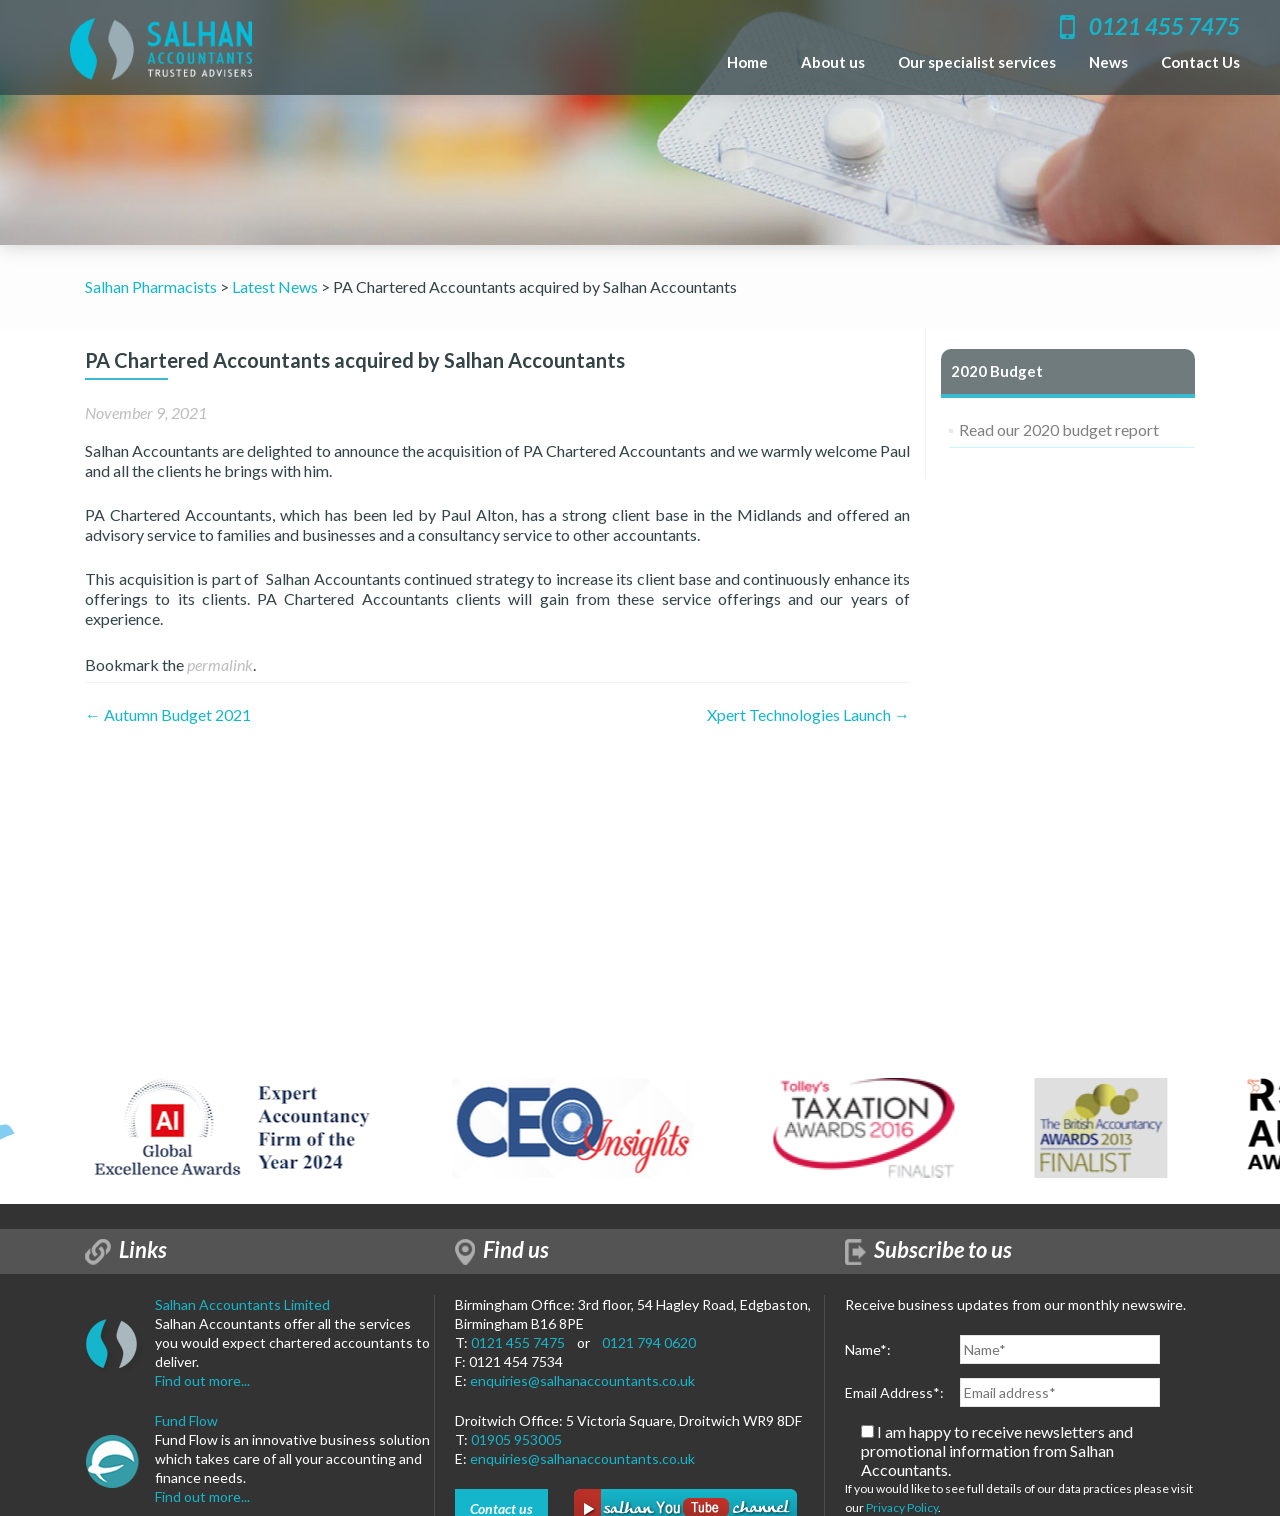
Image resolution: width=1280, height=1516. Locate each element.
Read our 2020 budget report (1059, 429)
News (1108, 62)
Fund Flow (186, 1420)
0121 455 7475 (518, 1342)
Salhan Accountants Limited (242, 1304)
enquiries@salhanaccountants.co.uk (582, 1380)
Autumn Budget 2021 (168, 714)
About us (833, 62)
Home (747, 62)
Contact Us (1200, 62)
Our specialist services (977, 62)
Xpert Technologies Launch (808, 714)
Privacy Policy (902, 1507)
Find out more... (202, 1380)
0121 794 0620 (649, 1342)
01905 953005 (516, 1439)
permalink (220, 664)
